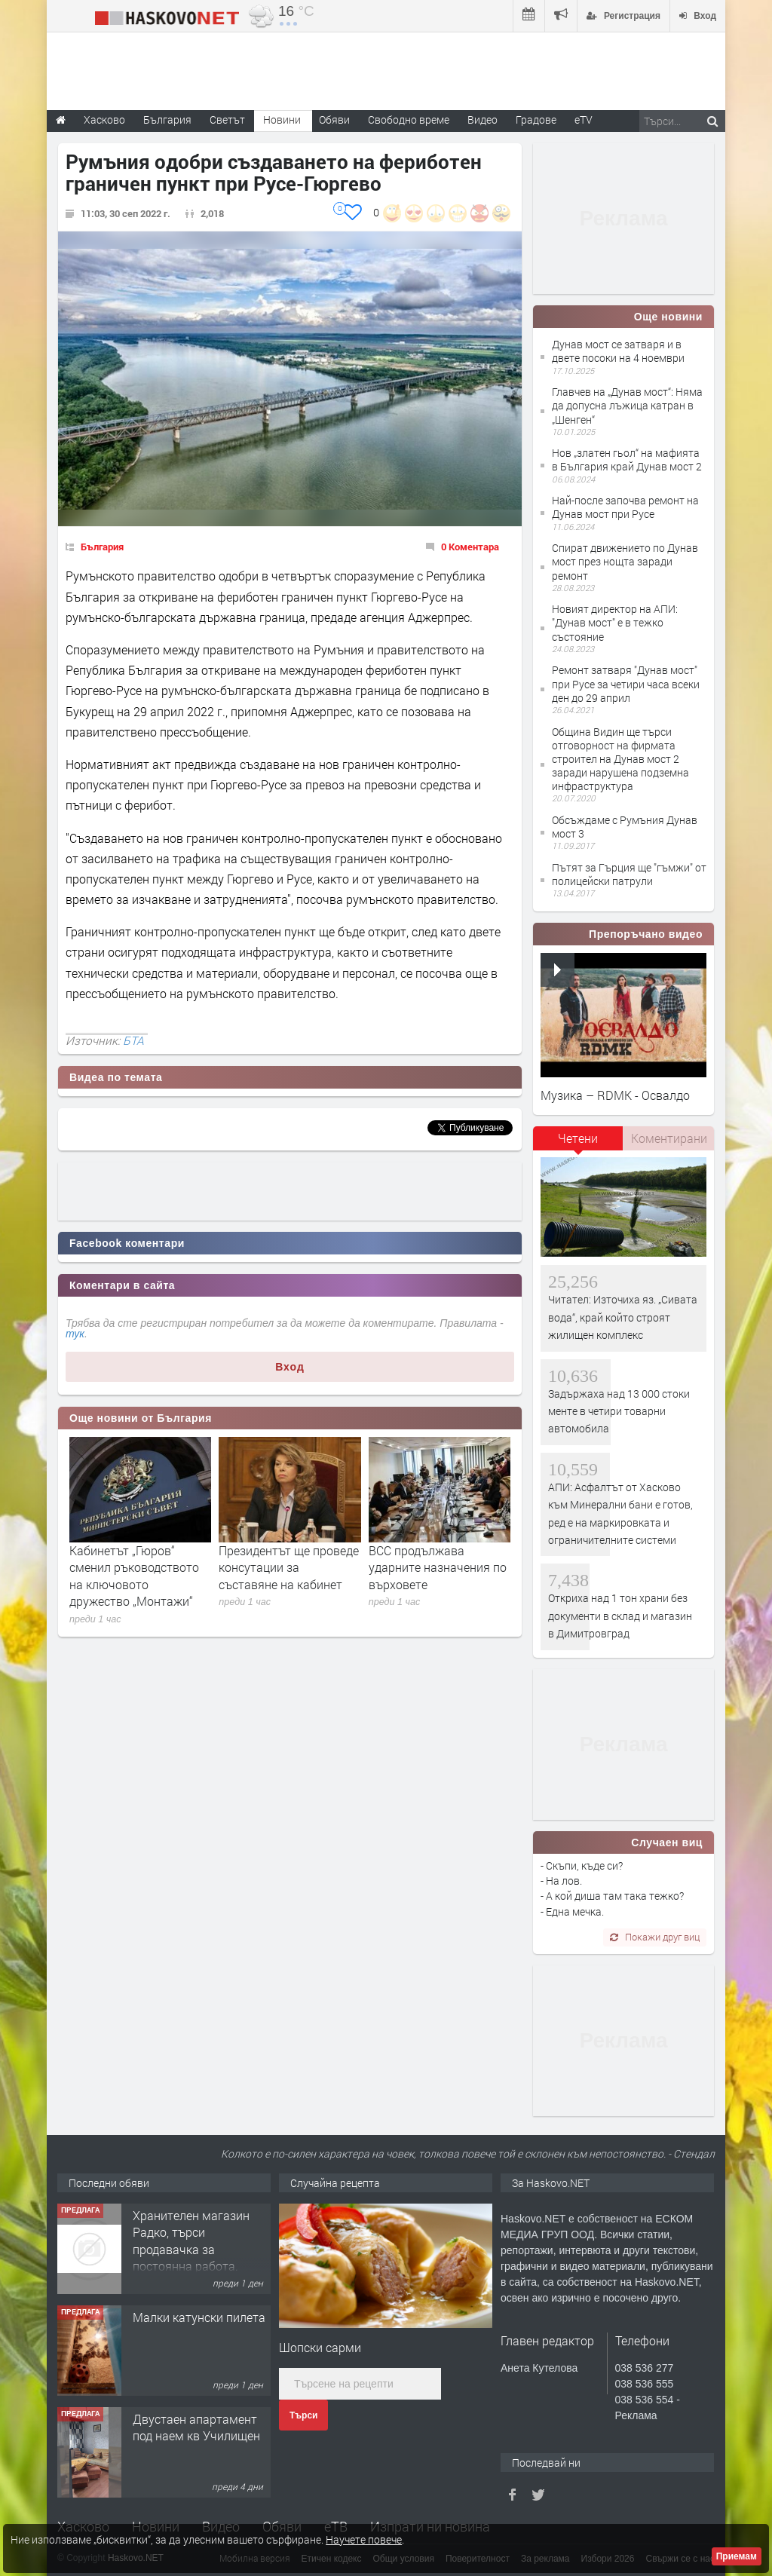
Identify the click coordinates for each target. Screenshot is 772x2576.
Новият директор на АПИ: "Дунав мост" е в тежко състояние (615, 622)
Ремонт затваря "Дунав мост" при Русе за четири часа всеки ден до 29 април (626, 683)
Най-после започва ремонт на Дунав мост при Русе (625, 507)
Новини (282, 119)
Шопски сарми (320, 2347)
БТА (133, 1040)
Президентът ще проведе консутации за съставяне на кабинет (289, 1567)
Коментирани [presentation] (669, 1138)
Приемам (736, 2556)
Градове (536, 119)
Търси (303, 2415)
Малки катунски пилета (199, 2317)
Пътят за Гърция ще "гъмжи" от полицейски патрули (629, 874)
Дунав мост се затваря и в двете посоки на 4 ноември (618, 351)
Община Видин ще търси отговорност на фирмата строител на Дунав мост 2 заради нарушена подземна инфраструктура (620, 759)
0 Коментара (470, 546)
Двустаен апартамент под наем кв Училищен (196, 2427)
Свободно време (408, 119)
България (102, 546)
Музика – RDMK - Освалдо (615, 1095)
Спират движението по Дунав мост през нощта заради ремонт (625, 561)
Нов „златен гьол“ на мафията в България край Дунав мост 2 (627, 459)
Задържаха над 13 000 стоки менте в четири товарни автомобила (619, 1411)
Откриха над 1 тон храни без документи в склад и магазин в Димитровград (620, 1615)
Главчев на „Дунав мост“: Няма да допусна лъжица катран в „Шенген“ (627, 405)
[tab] (578, 1143)
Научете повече (364, 2539)
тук (75, 1334)
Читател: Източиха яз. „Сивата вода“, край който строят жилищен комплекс (622, 1317)
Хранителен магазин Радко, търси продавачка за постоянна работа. (191, 2240)
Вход (290, 1367)
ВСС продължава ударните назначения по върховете (438, 1567)
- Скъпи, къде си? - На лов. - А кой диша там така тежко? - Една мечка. (612, 1888)
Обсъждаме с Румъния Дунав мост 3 (624, 827)
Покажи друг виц (655, 1937)
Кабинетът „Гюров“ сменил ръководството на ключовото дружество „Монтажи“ (134, 1575)
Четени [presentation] (578, 1138)
